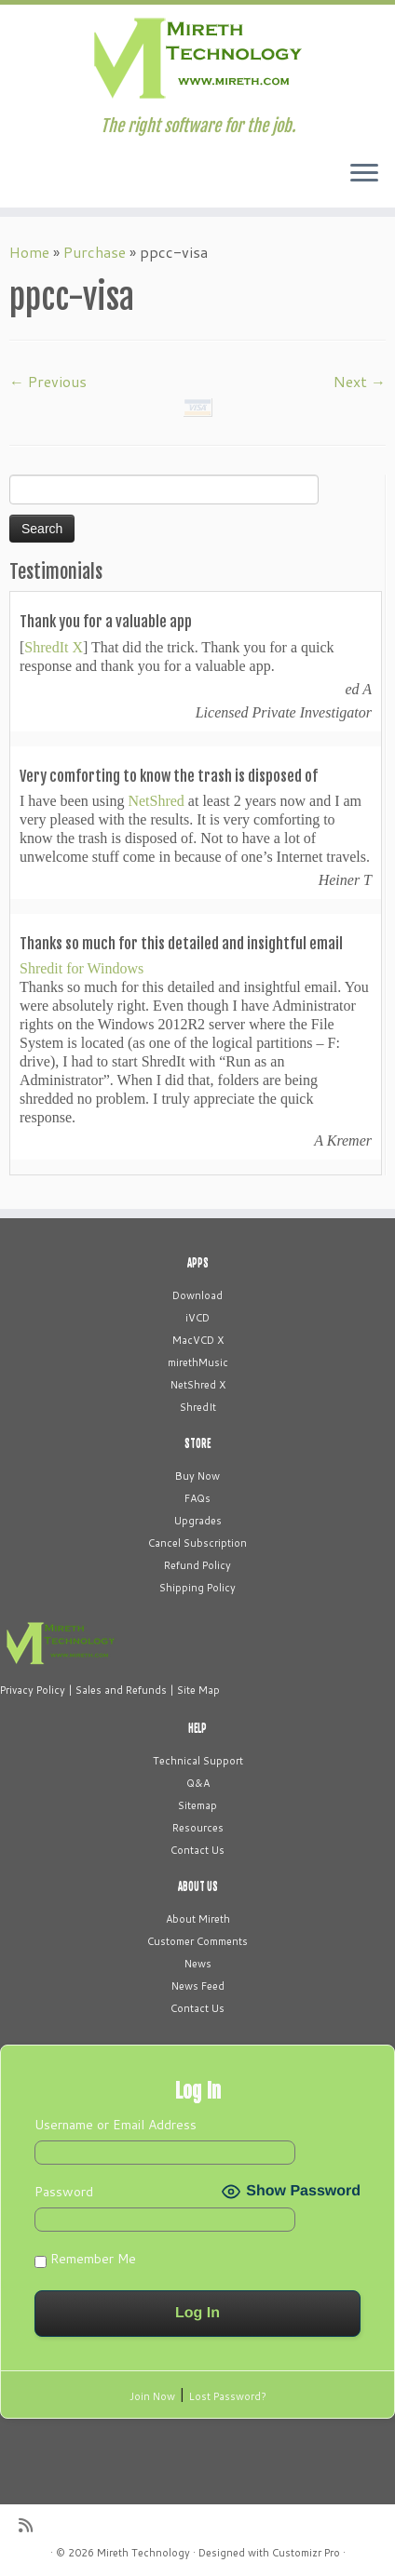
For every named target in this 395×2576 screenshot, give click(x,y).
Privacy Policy (32, 1690)
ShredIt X (53, 647)
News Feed (198, 1986)
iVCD (197, 1317)
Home (29, 251)
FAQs (197, 1498)
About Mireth (198, 1919)
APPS (198, 1262)
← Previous (48, 381)
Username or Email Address (115, 2124)
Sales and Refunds (121, 1690)
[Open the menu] (364, 174)
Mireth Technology (143, 2552)
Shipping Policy (197, 1587)
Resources (198, 1827)
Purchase (94, 251)
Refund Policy (197, 1565)
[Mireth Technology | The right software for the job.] (197, 60)
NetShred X (197, 1384)
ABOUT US (198, 1886)
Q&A (198, 1783)
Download (197, 1295)
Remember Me (85, 2258)
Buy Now (197, 1476)
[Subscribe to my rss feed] (30, 2525)
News (197, 1963)
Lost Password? (227, 2396)
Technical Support (198, 1760)
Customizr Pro (306, 2552)
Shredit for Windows (81, 968)
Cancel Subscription (197, 1543)
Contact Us (197, 1850)
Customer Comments (197, 1941)
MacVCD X (198, 1340)
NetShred (156, 801)
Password (63, 2191)
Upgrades (198, 1520)
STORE (197, 1443)
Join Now (152, 2396)
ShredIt (198, 1407)
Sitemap (197, 1805)
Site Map (198, 1690)
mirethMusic (198, 1362)
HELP (197, 1728)
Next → (360, 381)
